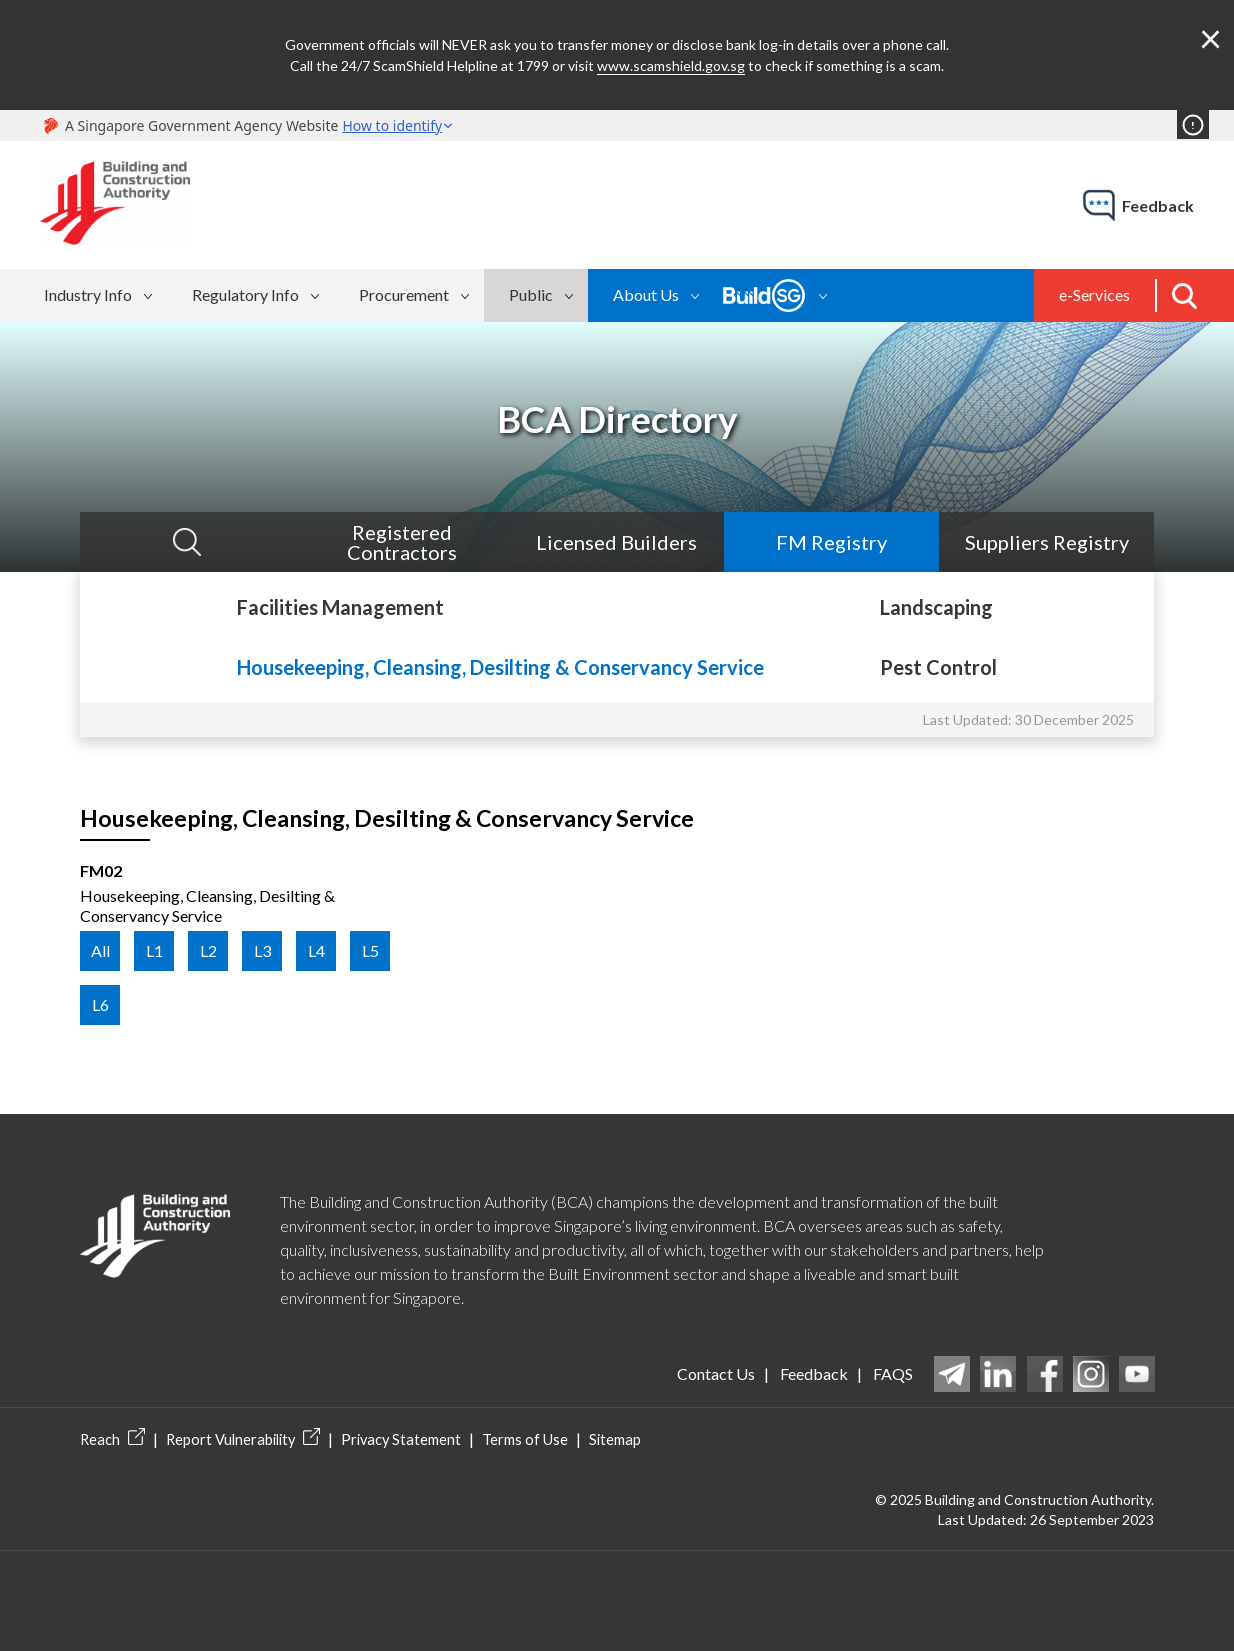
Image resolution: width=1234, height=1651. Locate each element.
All (100, 950)
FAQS (893, 1373)
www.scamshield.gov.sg (671, 65)
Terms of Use (515, 1439)
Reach (112, 1439)
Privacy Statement (394, 1439)
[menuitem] (101, 295)
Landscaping (936, 607)
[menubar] (311, 295)
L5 (370, 950)
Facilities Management (340, 607)
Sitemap (603, 1439)
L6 (100, 1004)
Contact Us (712, 1373)
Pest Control (938, 667)
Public (531, 294)
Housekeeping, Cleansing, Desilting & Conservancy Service (500, 667)
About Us (646, 294)
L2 (208, 950)
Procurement (404, 294)
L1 (154, 950)
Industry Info (88, 294)
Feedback (812, 1373)
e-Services (1094, 294)
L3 (262, 950)
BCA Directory (617, 419)
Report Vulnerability (240, 1439)
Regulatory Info (245, 294)
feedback (1158, 205)
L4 (316, 950)
